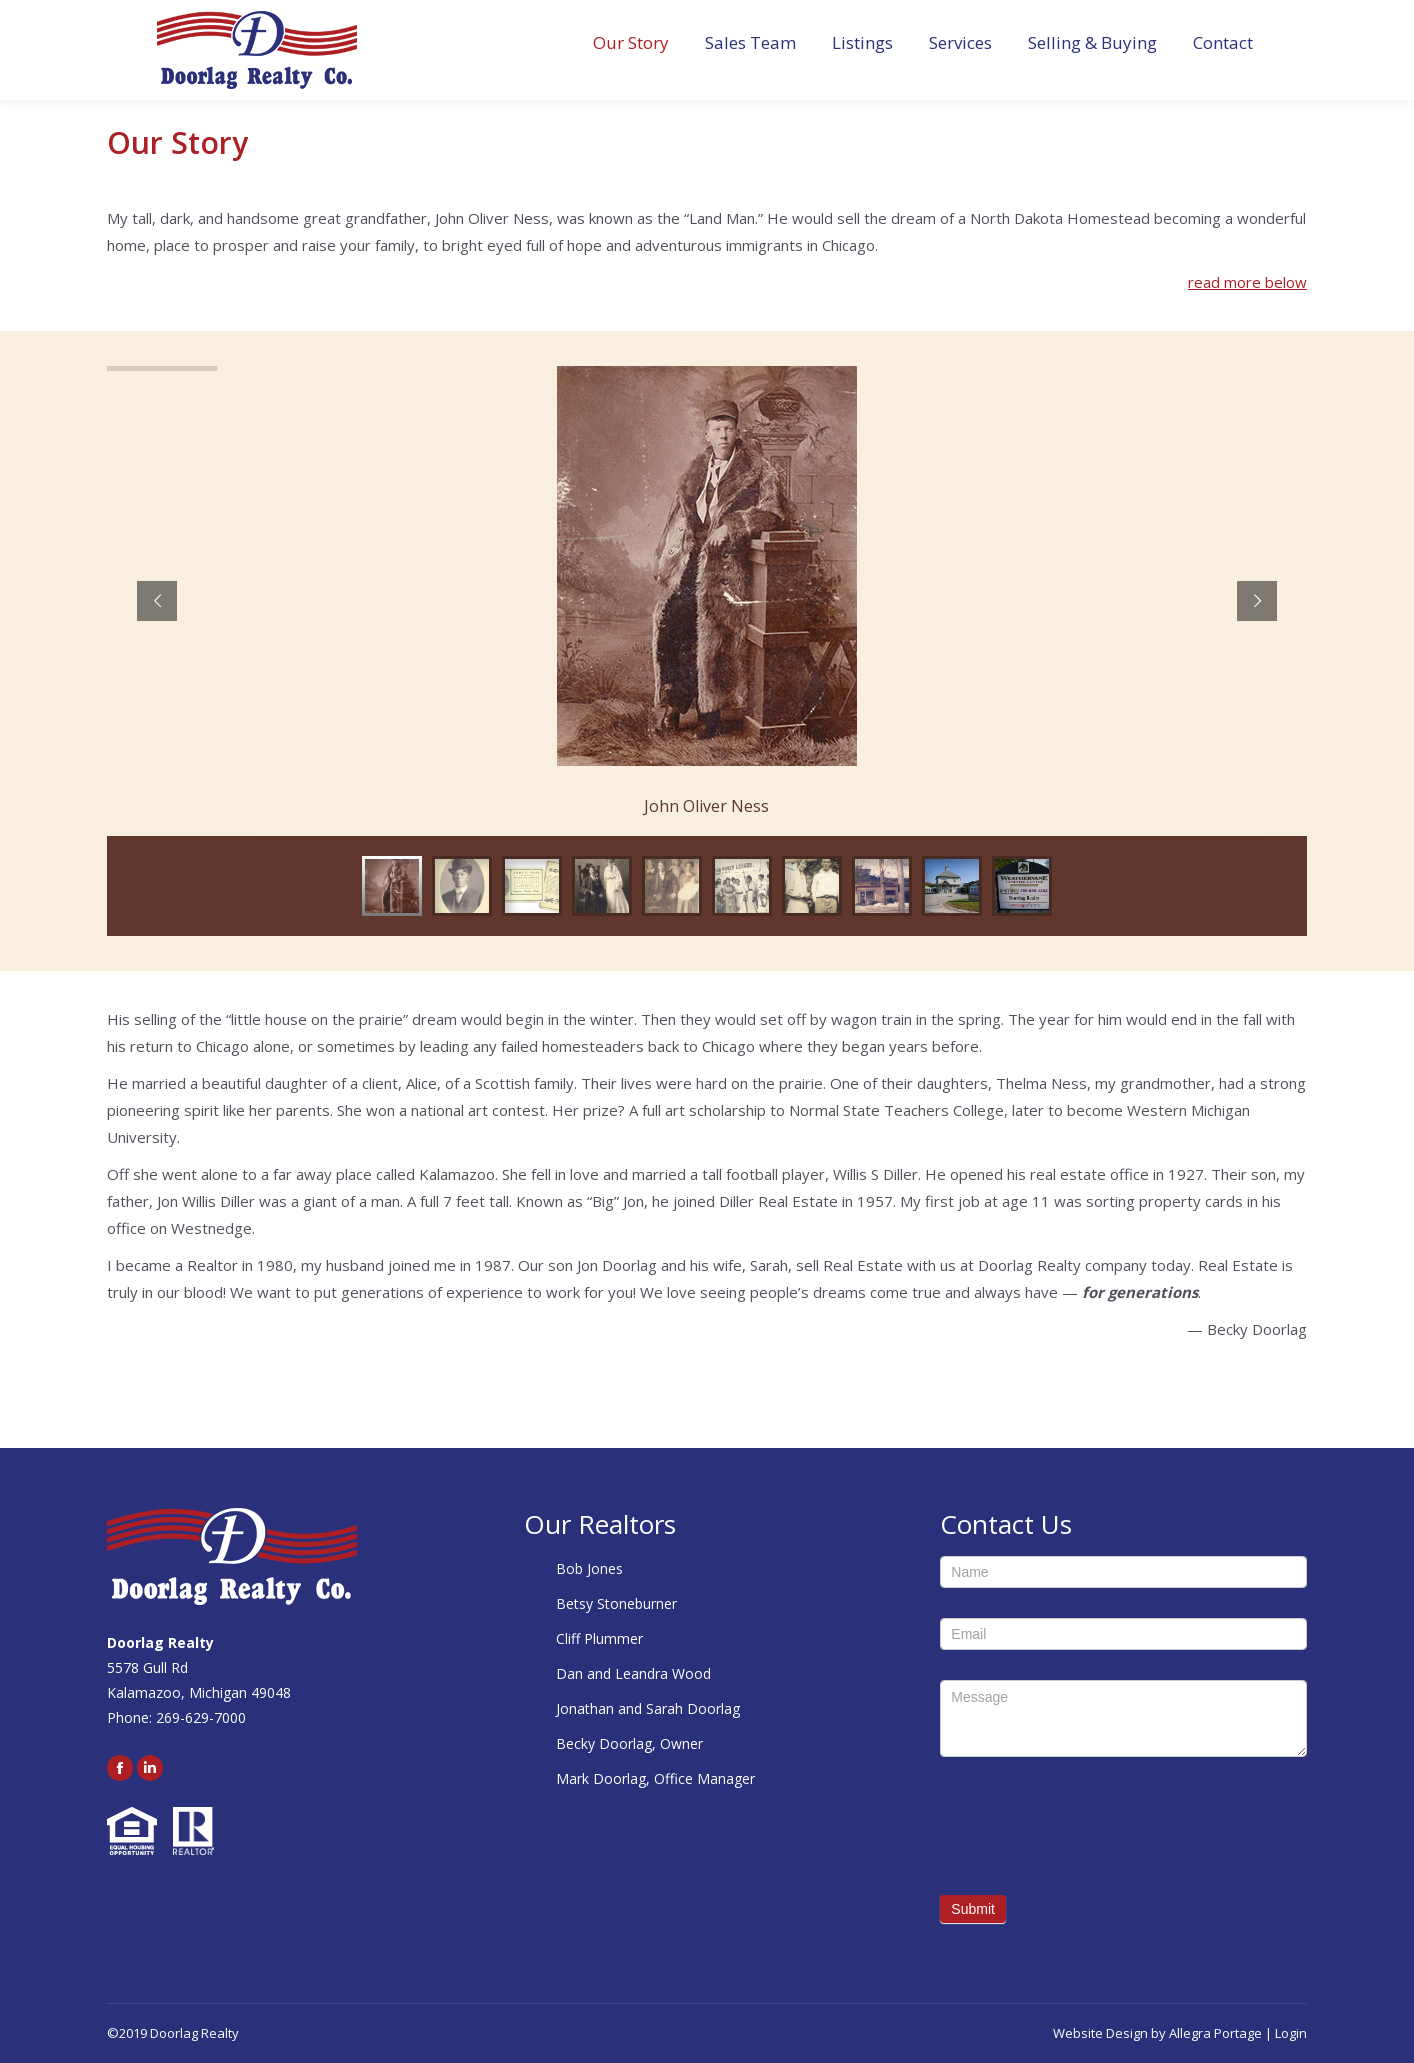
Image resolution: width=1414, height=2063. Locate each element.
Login (1291, 2033)
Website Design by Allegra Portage (1157, 2033)
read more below (1247, 282)
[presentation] (1092, 1826)
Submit (973, 1909)
